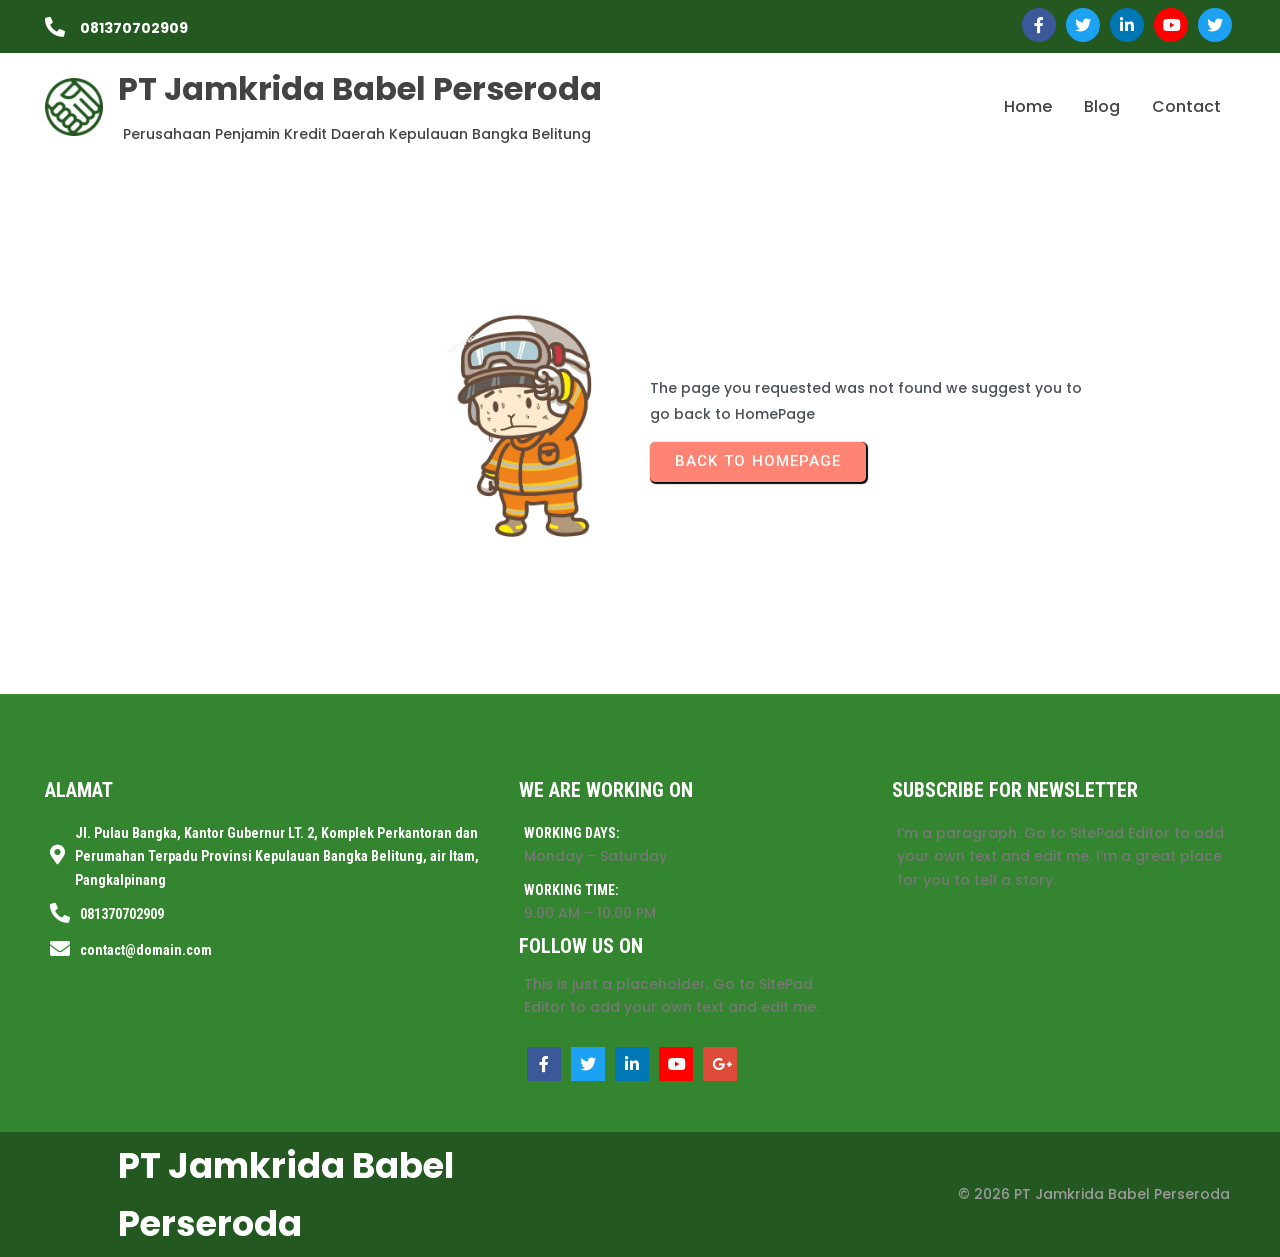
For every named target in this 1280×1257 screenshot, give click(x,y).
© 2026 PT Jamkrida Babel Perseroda (1094, 1194)
